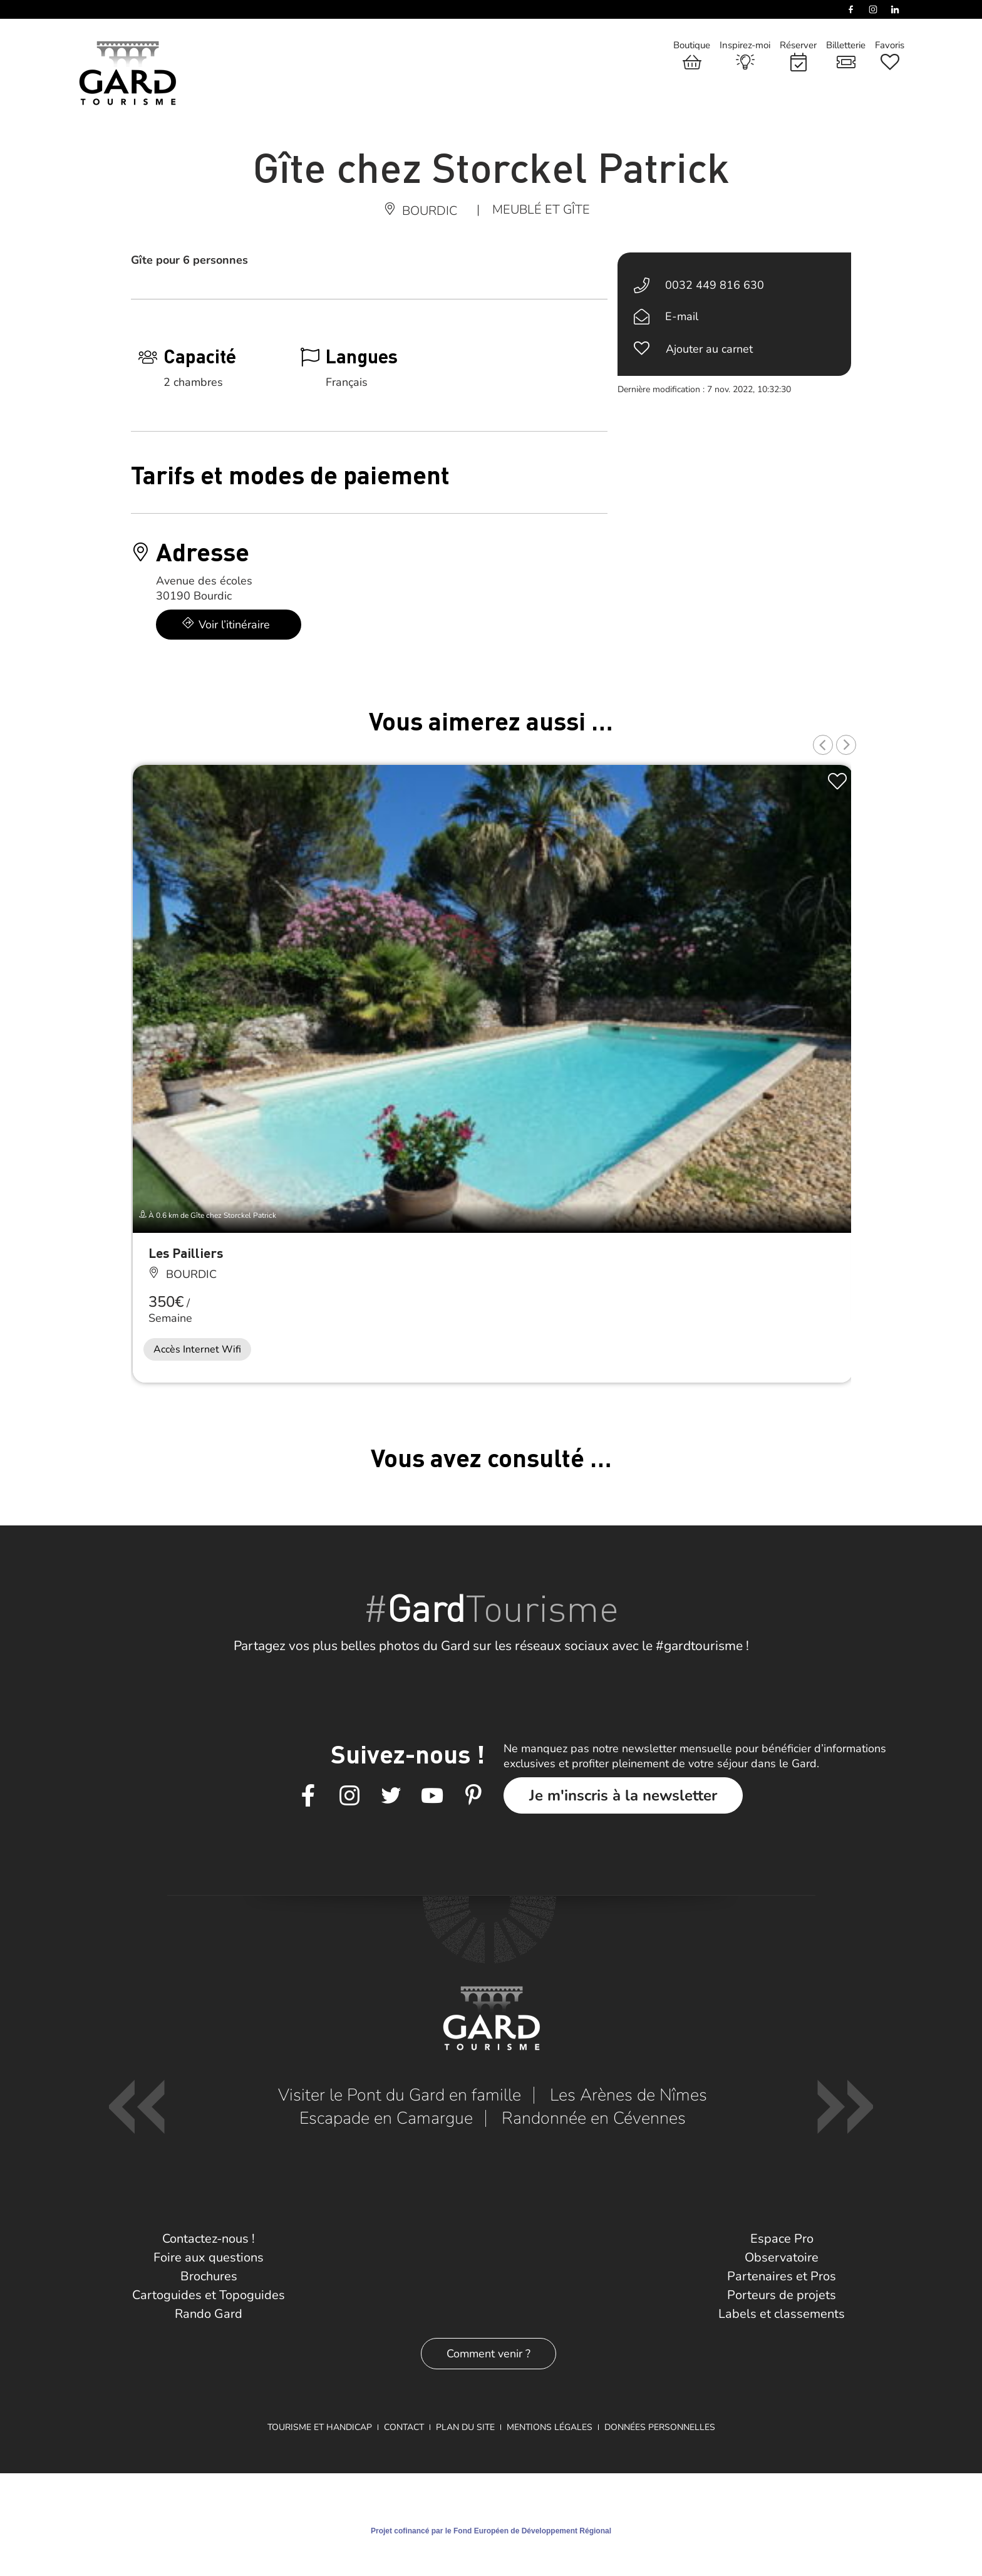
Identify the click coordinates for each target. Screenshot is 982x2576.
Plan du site (465, 2427)
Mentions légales (549, 2427)
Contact (404, 2427)
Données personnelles (659, 2427)
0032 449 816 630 (714, 285)
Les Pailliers (185, 1252)
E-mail (681, 316)
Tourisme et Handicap (319, 2427)
